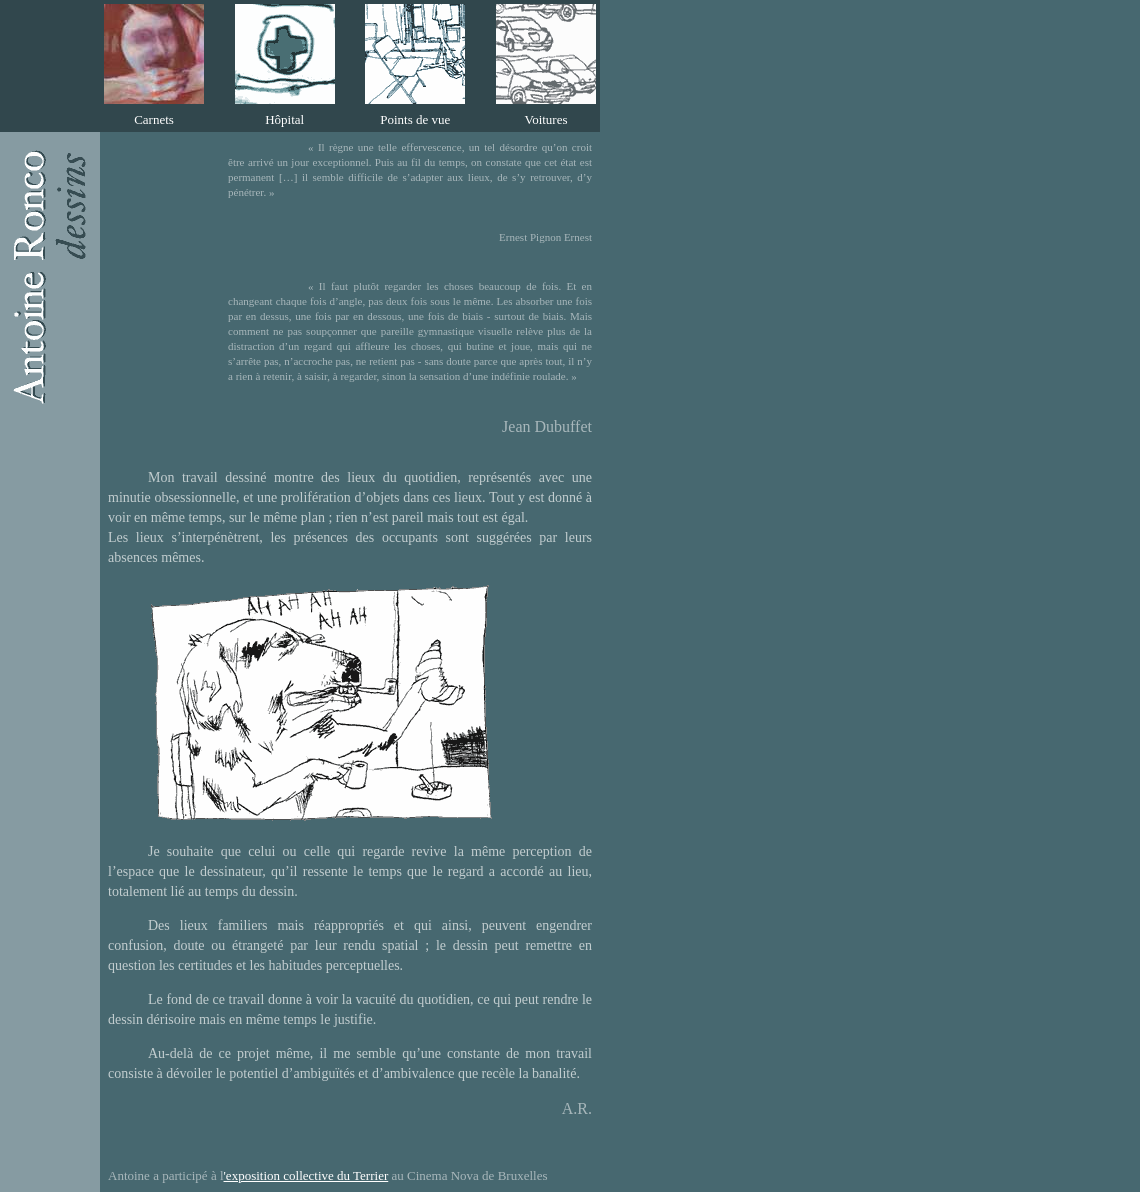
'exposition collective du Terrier (306, 1175)
